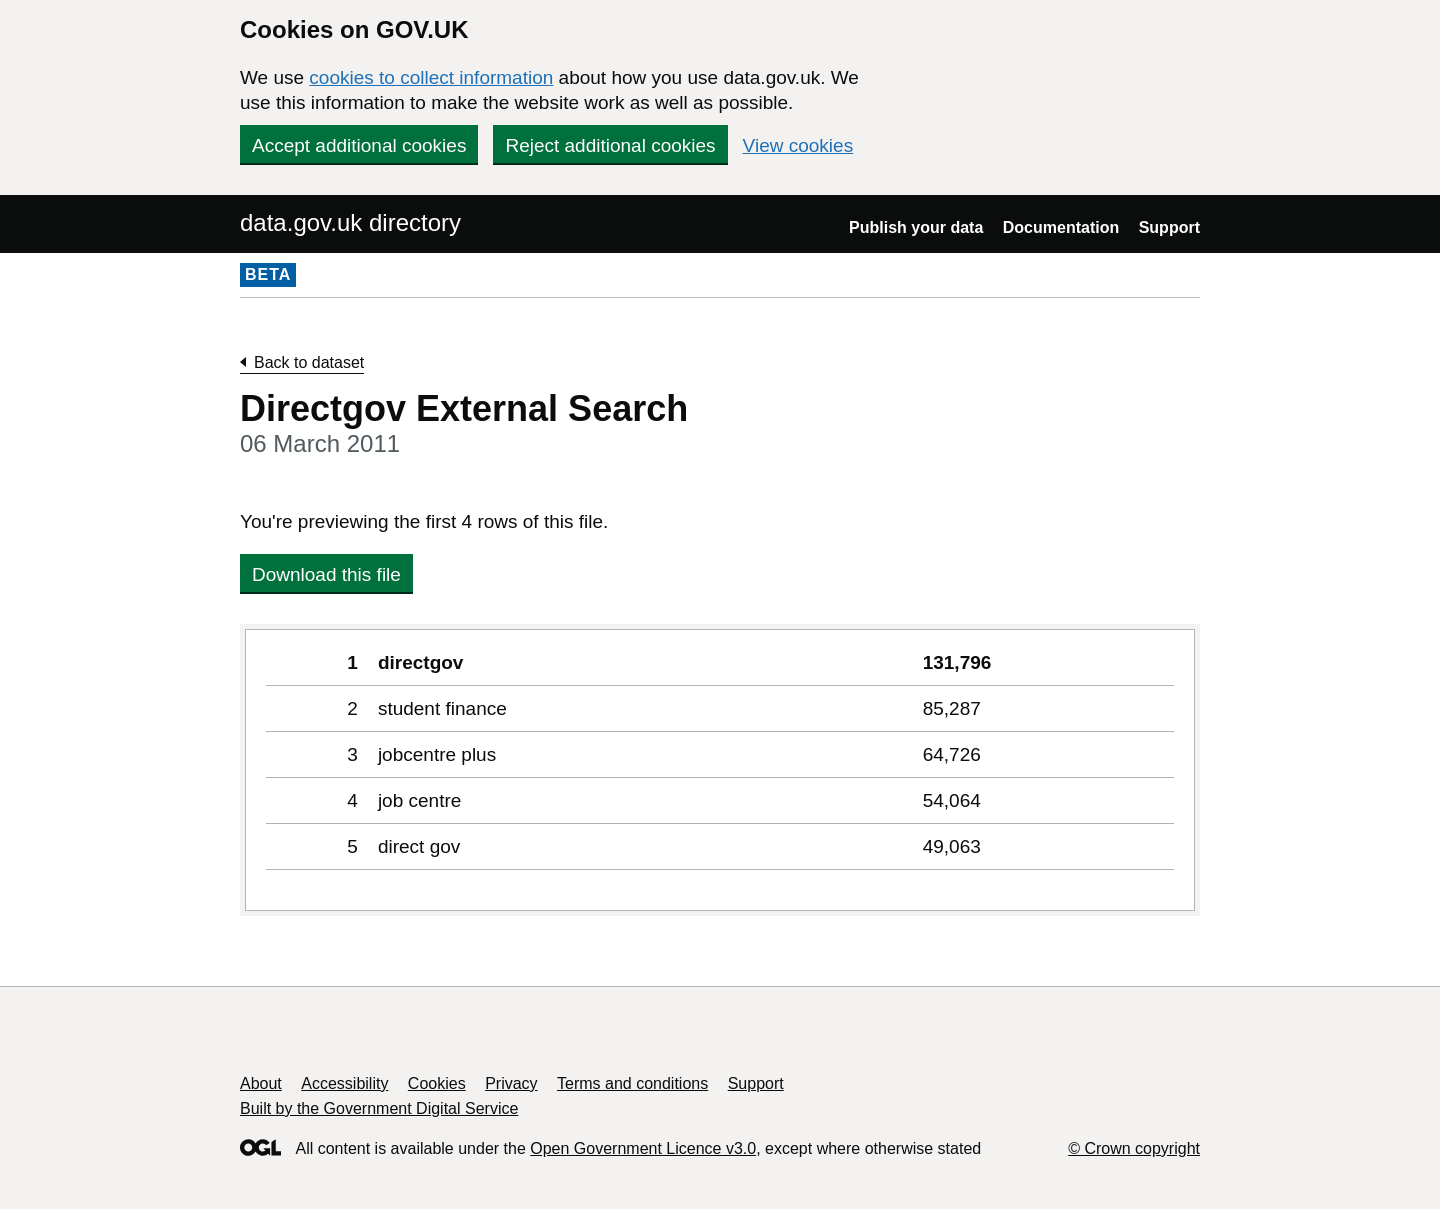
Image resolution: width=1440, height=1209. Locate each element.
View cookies (798, 145)
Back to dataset (309, 362)
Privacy (511, 1083)
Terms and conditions (632, 1083)
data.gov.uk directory (350, 222)
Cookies (437, 1083)
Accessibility (344, 1083)
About (261, 1083)
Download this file (326, 574)
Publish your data (916, 227)
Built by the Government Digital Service (379, 1108)
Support (1169, 227)
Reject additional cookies (610, 145)
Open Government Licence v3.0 (643, 1148)
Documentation (1061, 227)
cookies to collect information (431, 77)
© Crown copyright (1134, 1148)
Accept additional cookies (359, 145)
